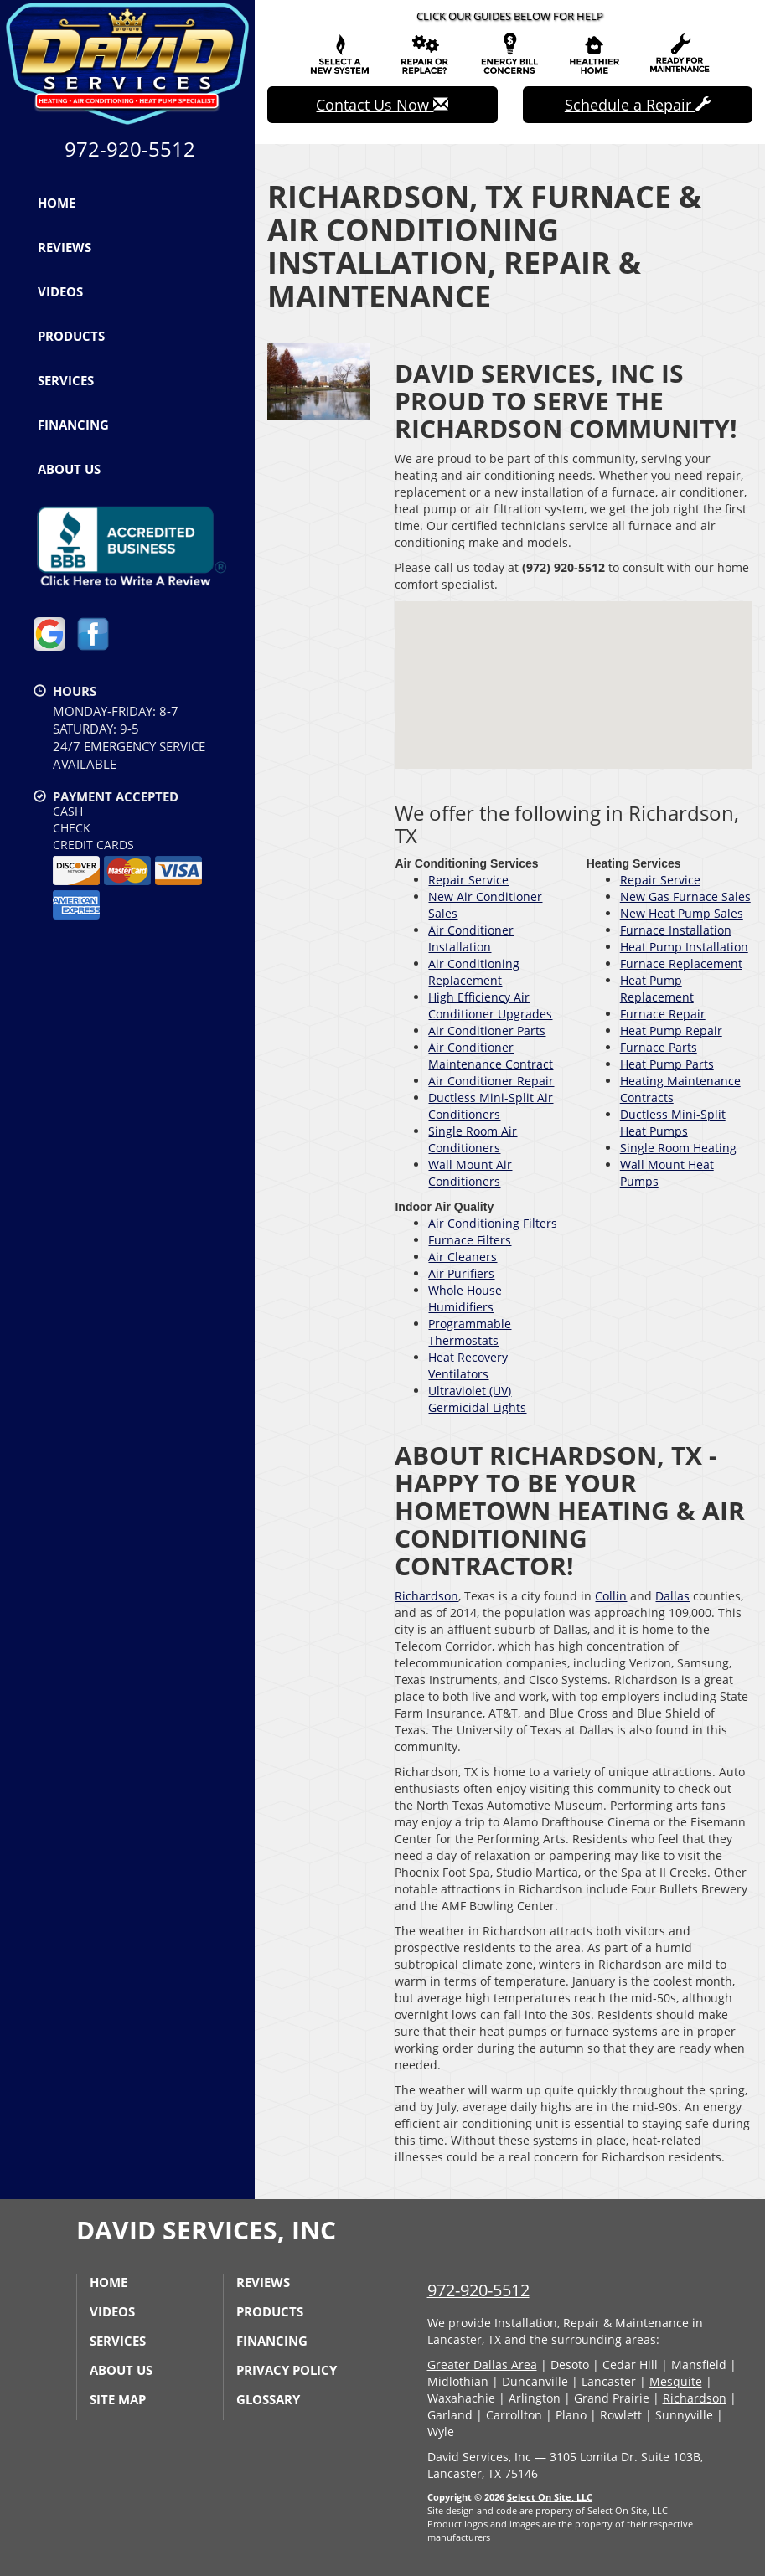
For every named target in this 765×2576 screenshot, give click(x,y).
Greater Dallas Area (482, 2364)
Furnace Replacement (681, 963)
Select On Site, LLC (549, 2497)
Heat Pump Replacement (657, 988)
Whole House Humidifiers (465, 1298)
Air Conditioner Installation (471, 938)
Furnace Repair (663, 1014)
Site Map (118, 2399)
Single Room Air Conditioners (472, 1139)
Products (71, 335)
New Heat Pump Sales (681, 913)
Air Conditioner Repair (491, 1081)
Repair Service (468, 880)
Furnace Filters (469, 1240)
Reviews (64, 247)
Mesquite (675, 2381)
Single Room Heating (678, 1148)
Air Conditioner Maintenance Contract (490, 1055)
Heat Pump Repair (671, 1030)
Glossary (268, 2399)
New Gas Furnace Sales (685, 896)
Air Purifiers (461, 1273)
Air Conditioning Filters (492, 1223)
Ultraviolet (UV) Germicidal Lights (477, 1399)
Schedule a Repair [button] (638, 105)
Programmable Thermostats (469, 1332)
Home (56, 202)
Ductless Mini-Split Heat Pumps (673, 1122)
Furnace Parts (658, 1047)
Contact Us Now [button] (382, 105)
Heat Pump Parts (667, 1064)
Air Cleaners (462, 1257)
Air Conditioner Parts (486, 1030)
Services (66, 380)
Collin (611, 1596)
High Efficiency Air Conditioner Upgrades (490, 1005)
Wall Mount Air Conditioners (470, 1173)
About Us (69, 469)
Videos (60, 291)
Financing (73, 424)
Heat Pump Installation (684, 947)
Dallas (672, 1596)
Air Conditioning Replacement (473, 972)
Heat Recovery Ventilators (468, 1365)
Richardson (426, 1596)
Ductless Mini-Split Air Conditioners (490, 1106)
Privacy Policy (286, 2370)
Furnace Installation (675, 930)
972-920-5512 (478, 2290)
